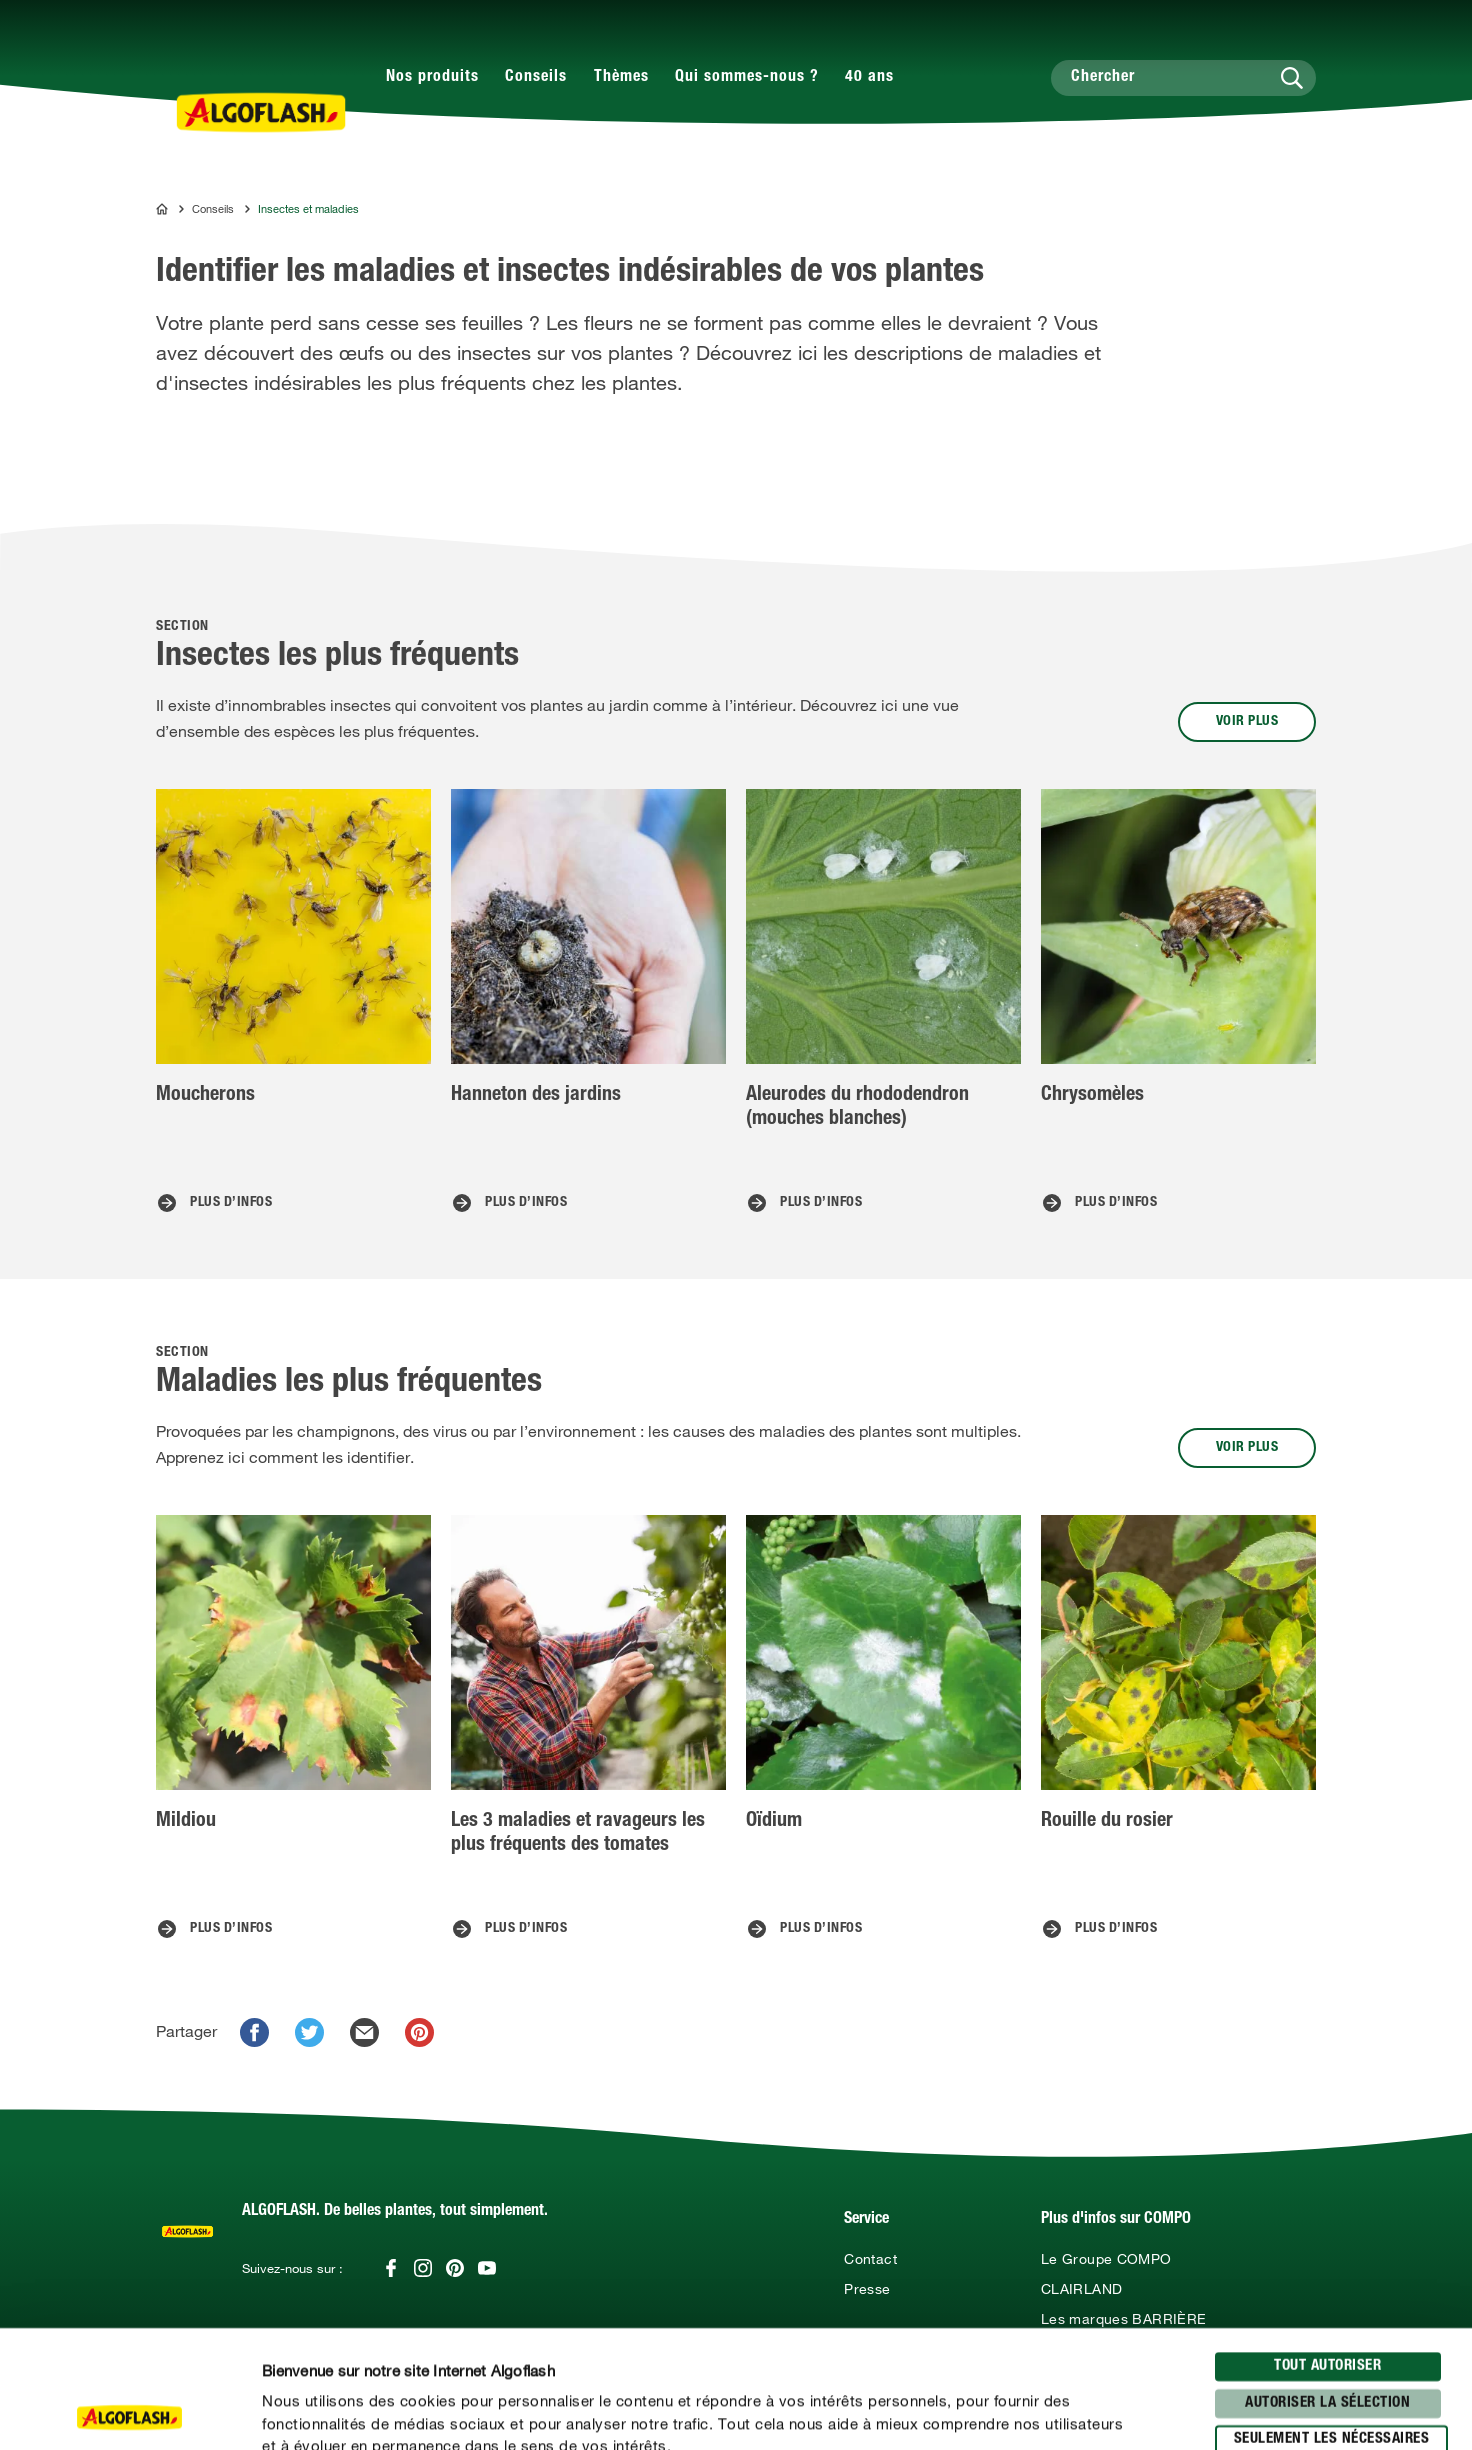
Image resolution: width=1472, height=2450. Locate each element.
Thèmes (621, 78)
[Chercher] (1183, 78)
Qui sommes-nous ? (747, 78)
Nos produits (432, 78)
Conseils (536, 78)
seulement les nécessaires (1332, 2322)
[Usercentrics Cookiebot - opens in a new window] (129, 2411)
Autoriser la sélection (1327, 2285)
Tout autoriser (1327, 2249)
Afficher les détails (1075, 2411)
